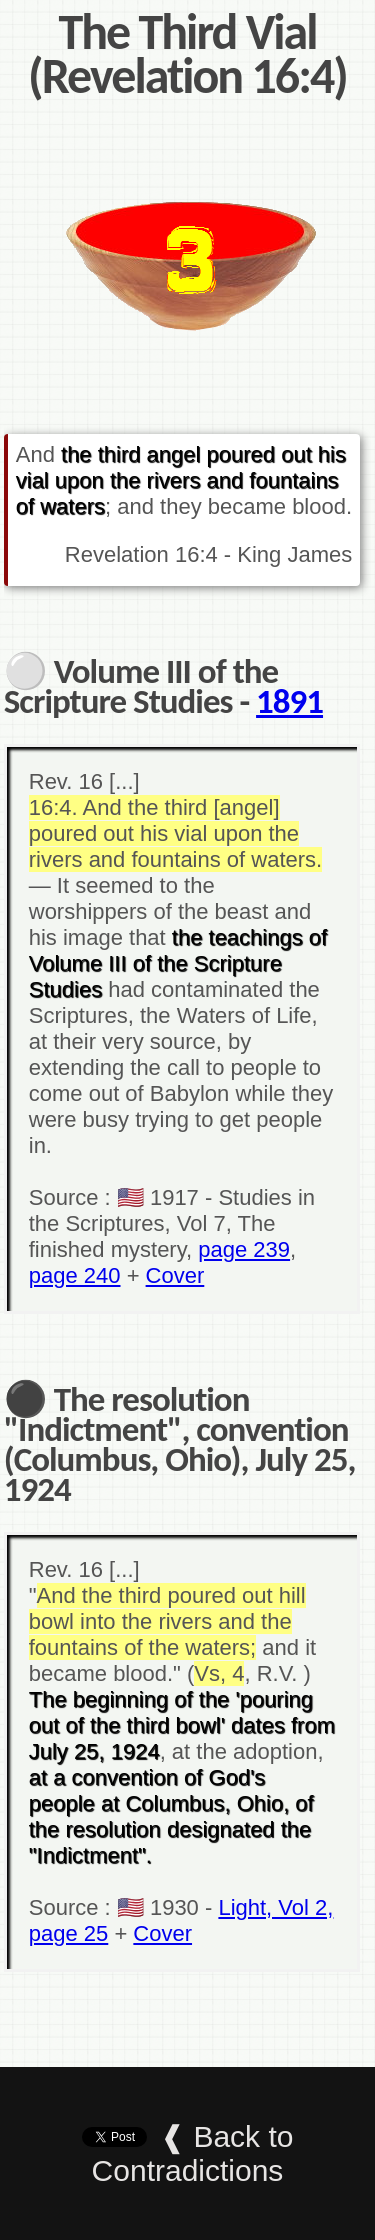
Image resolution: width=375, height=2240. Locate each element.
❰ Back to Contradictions (193, 2153)
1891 (289, 701)
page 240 (75, 1275)
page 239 (244, 1249)
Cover (175, 1275)
